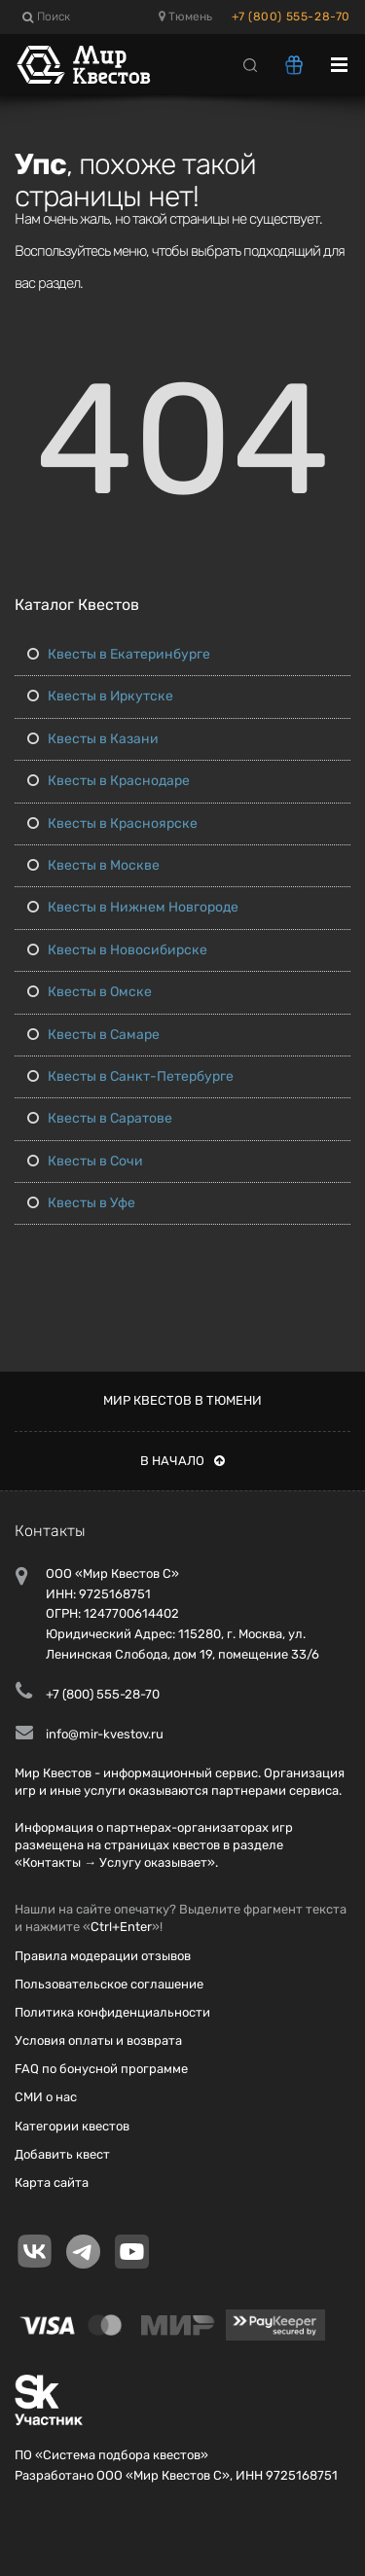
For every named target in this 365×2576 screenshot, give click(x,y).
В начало (182, 1460)
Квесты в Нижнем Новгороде (132, 907)
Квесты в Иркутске (100, 696)
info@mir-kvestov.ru (105, 1734)
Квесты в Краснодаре (108, 780)
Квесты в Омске (89, 992)
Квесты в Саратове (99, 1118)
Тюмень (185, 16)
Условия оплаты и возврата (98, 2040)
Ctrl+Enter (121, 1926)
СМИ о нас (46, 2097)
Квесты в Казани (93, 739)
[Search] (250, 64)
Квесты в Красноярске (112, 823)
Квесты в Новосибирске (117, 950)
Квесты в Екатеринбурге (118, 654)
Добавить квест (62, 2154)
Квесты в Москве (93, 865)
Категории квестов (72, 2126)
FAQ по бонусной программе (101, 2068)
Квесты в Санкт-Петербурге (130, 1076)
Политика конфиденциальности (112, 2012)
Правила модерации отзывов (103, 1956)
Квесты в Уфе (81, 1203)
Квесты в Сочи (85, 1161)
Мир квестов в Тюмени (182, 1400)
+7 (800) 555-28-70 (291, 16)
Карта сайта (52, 2182)
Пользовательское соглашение (109, 1984)
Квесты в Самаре (93, 1034)
